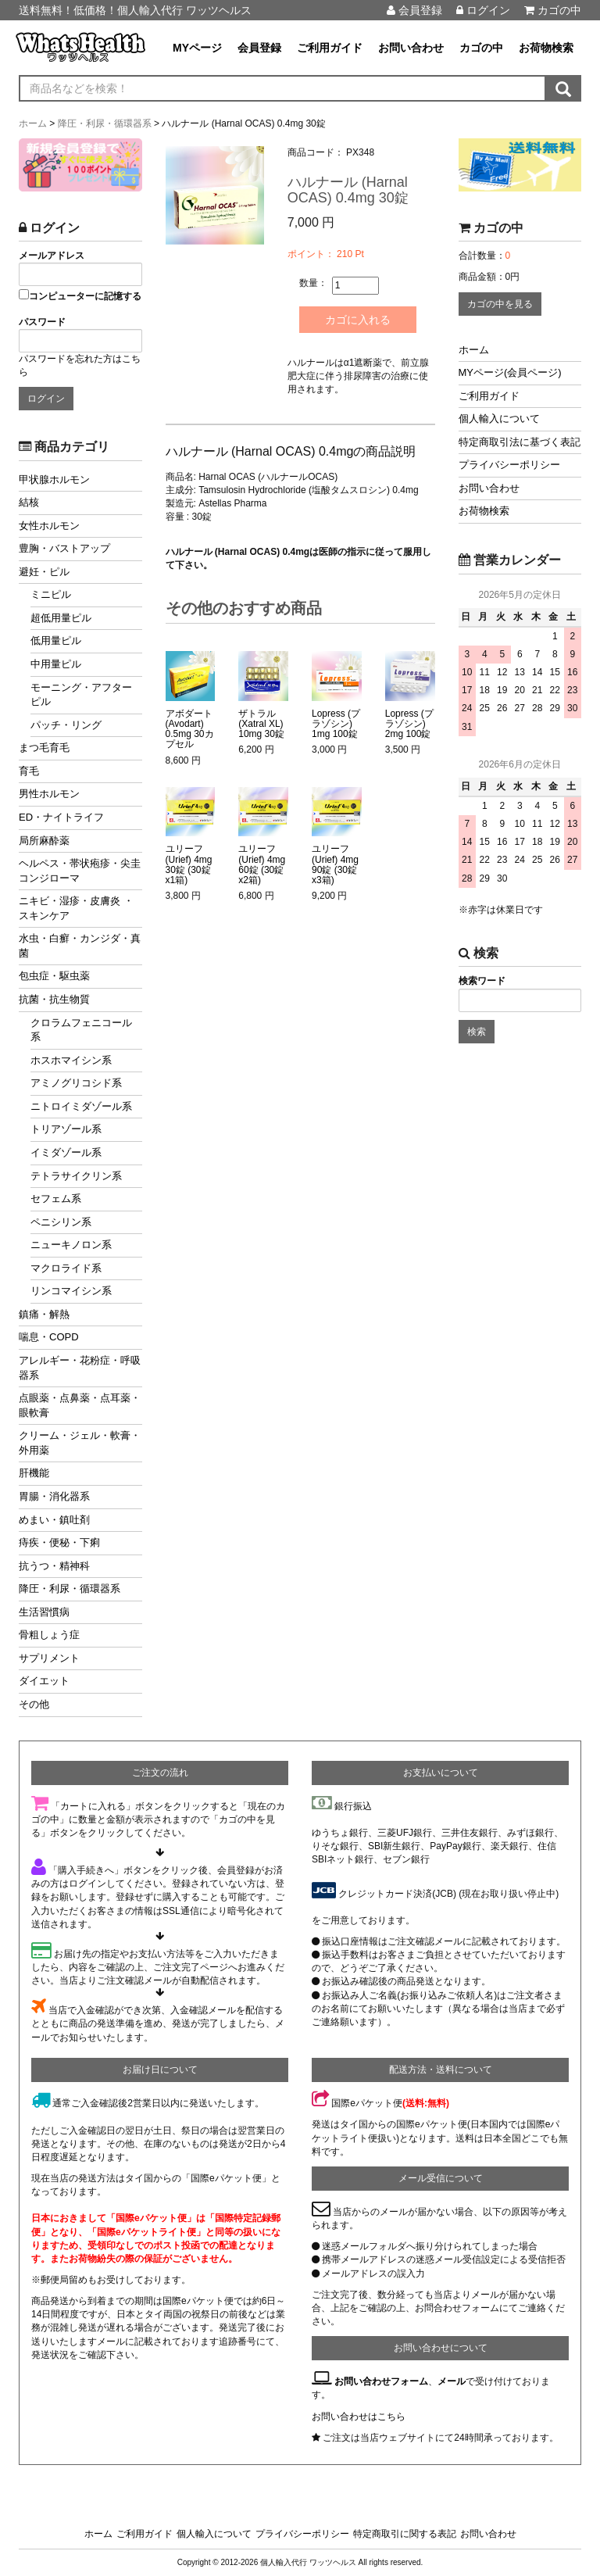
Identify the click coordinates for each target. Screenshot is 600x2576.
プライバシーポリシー (509, 464)
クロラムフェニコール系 (81, 1030)
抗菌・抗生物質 (54, 999)
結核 (29, 502)
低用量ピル (55, 640)
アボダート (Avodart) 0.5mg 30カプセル (190, 729)
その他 (34, 1704)
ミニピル (50, 594)
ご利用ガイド (329, 47)
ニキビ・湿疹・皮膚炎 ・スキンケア (76, 908)
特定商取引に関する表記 (404, 2533)
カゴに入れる (358, 319)
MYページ (197, 47)
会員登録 (414, 10)
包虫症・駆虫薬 (54, 976)
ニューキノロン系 (71, 1244)
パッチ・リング (66, 725)
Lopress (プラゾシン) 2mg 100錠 (409, 724)
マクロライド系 (66, 1268)
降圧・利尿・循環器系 (69, 1588)
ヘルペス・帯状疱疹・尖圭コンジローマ (80, 870)
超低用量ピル (60, 618)
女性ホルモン (49, 525)
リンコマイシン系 (71, 1291)
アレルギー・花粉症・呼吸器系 (80, 1367)
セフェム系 (55, 1198)
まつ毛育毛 (44, 747)
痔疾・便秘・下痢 (59, 1542)
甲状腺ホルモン (54, 479)
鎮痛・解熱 (44, 1314)
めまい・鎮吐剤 (54, 1520)
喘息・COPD (49, 1337)
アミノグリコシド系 (76, 1083)
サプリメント (49, 1658)
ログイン (483, 10)
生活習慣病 (44, 1612)
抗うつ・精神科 (54, 1566)
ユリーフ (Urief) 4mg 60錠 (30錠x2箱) (261, 865)
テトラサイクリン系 (76, 1176)
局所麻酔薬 (44, 840)
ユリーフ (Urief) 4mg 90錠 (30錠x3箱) (335, 865)
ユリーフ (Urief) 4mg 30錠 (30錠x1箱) (189, 865)
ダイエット (44, 1681)
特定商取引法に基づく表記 (519, 442)
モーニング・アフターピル (81, 695)
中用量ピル (55, 664)
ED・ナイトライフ (61, 817)
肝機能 (34, 1473)
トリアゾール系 (66, 1129)
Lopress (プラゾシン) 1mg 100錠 (336, 724)
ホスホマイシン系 (71, 1060)
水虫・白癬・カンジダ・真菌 (80, 945)
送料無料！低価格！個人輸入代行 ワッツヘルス (135, 10)
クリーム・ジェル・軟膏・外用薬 (80, 1442)
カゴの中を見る (500, 304)
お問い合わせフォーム (381, 2381)
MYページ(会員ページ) (510, 372)
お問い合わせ (411, 47)
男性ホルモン (49, 794)
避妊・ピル (44, 572)
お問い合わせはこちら (358, 2416)
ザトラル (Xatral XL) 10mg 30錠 (261, 724)
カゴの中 (552, 10)
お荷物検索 (546, 47)
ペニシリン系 (60, 1222)
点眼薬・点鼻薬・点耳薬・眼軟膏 (80, 1405)
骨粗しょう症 (49, 1634)
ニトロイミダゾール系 (81, 1106)
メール (452, 2381)
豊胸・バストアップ (64, 548)
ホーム (474, 350)
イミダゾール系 (66, 1152)
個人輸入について (499, 418)
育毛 (29, 771)
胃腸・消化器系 (54, 1496)
